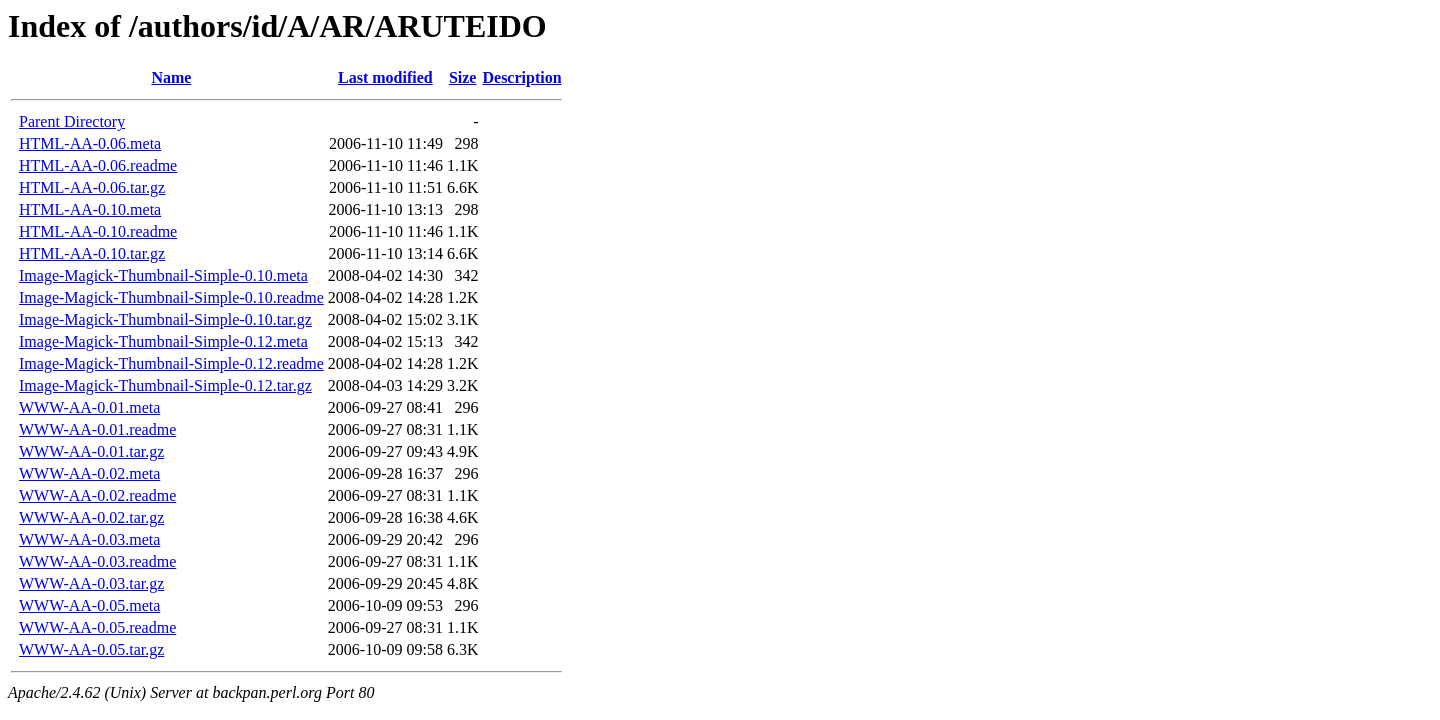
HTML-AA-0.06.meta (90, 143)
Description (521, 77)
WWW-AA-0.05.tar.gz (91, 649)
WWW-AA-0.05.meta (89, 605)
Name (171, 77)
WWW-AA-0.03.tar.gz (91, 583)
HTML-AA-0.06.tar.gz (92, 187)
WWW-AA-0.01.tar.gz (91, 451)
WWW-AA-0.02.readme (97, 495)
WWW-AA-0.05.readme (97, 627)
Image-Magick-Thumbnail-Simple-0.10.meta (163, 275)
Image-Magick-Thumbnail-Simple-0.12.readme (171, 363)
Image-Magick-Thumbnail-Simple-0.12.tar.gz (165, 385)
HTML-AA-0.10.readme (98, 231)
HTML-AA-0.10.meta (90, 209)
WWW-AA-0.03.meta (89, 539)
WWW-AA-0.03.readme (97, 561)
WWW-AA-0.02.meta (89, 473)
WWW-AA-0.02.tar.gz (91, 517)
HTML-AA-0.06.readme (98, 165)
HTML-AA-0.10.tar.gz (92, 253)
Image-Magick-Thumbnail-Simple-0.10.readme (171, 297)
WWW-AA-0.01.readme (97, 429)
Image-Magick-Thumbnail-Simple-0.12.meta (163, 341)
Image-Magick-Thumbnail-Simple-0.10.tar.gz (165, 319)
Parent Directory (72, 121)
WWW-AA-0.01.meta (89, 407)
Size (463, 77)
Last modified (385, 77)
